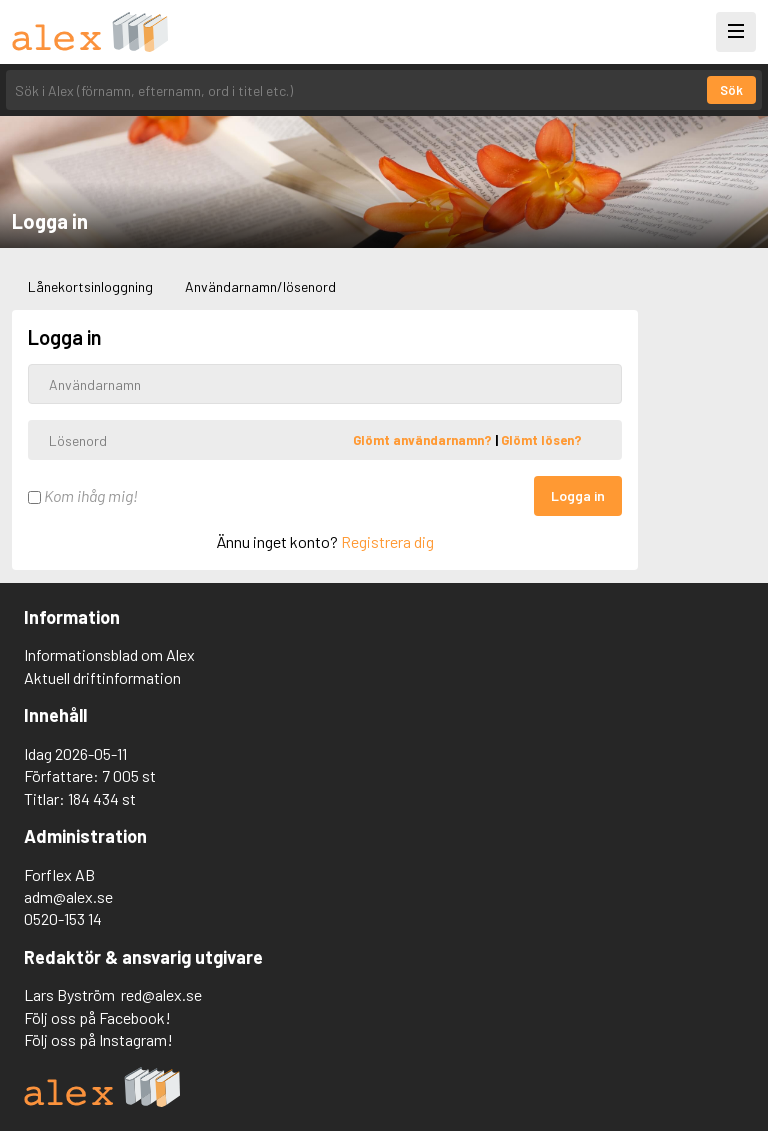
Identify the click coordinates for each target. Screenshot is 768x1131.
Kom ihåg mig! (83, 495)
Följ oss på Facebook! (97, 1017)
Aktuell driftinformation (102, 677)
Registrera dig (387, 541)
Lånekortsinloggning (90, 286)
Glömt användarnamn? (424, 440)
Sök (731, 90)
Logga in (578, 495)
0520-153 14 (63, 918)
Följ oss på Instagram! (98, 1039)
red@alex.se (161, 994)
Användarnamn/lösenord (260, 286)
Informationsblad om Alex (109, 654)
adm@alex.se (68, 896)
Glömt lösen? (541, 440)
